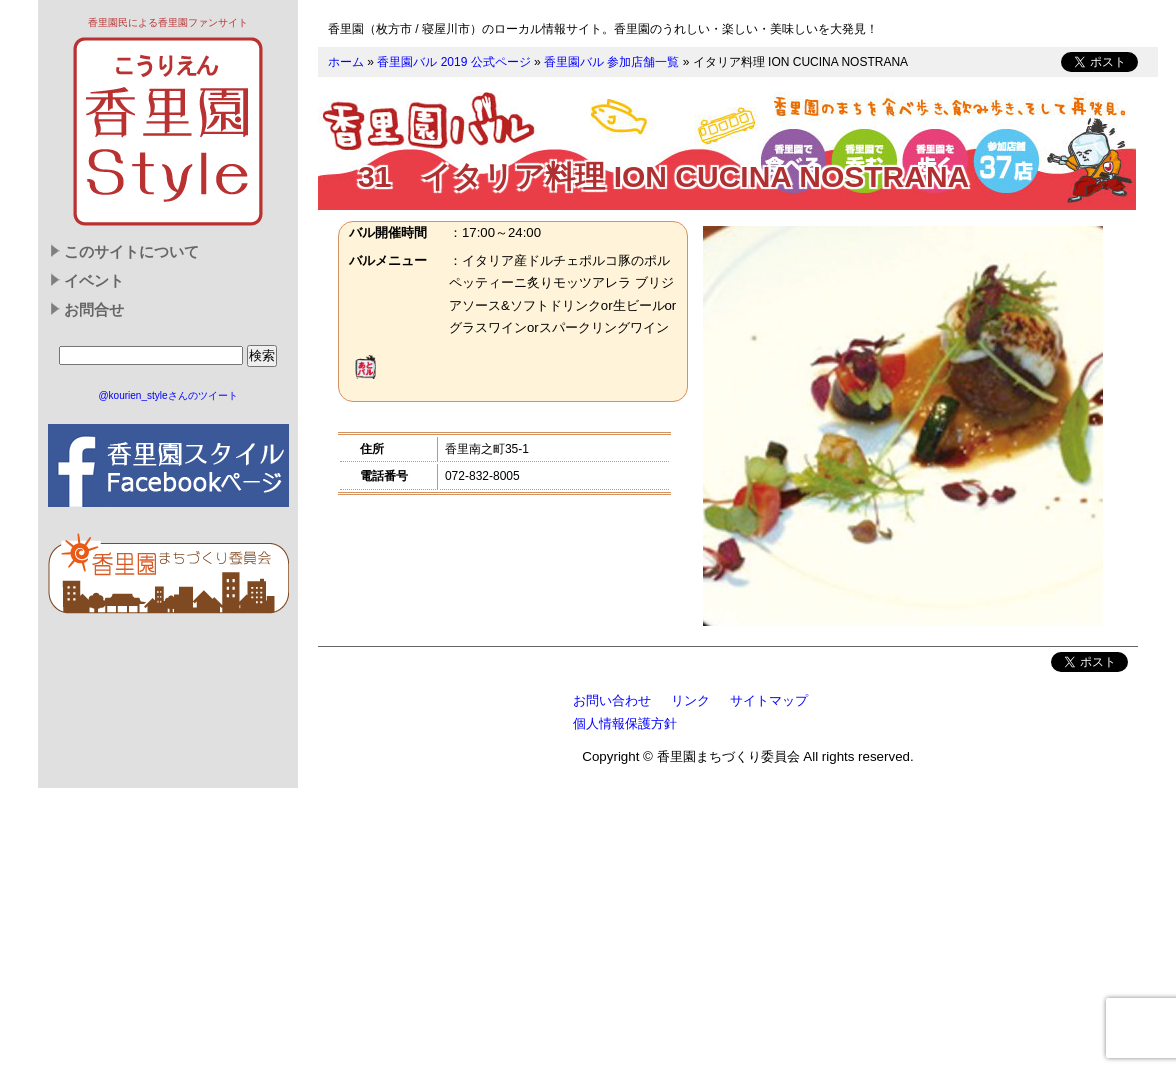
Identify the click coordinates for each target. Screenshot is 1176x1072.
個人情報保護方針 (625, 723)
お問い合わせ (612, 700)
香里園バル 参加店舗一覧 (611, 62)
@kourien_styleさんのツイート (167, 395)
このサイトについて (131, 252)
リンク (690, 700)
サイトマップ (769, 700)
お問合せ (94, 310)
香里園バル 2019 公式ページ (453, 62)
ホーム (346, 62)
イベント (94, 281)
